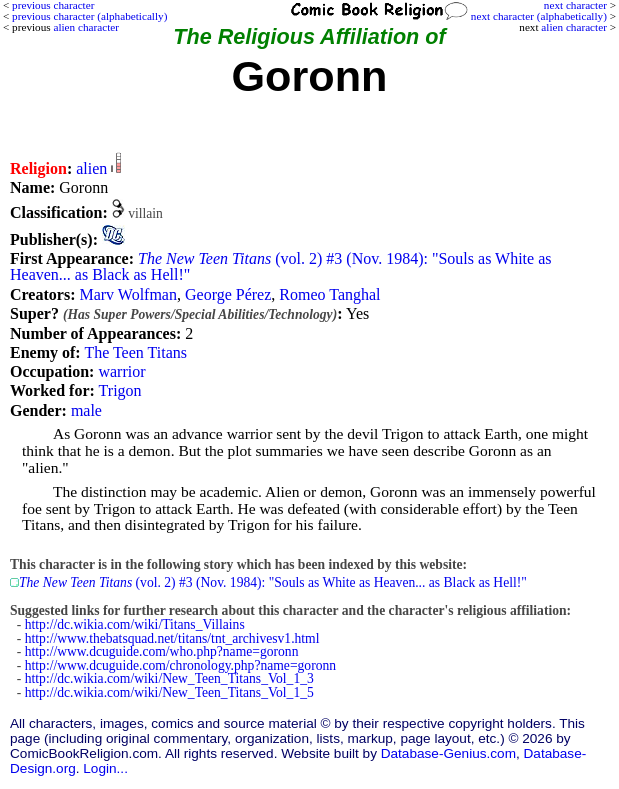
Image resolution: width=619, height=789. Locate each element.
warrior (121, 371)
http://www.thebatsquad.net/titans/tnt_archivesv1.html (172, 638)
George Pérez (228, 294)
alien (91, 168)
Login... (105, 768)
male (86, 410)
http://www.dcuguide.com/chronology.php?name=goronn (180, 665)
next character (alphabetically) (539, 16)
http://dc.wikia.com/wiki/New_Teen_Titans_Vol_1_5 (169, 692)
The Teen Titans (135, 352)
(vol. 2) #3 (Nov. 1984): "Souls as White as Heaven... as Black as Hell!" (280, 266)
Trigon (120, 390)
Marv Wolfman (128, 294)
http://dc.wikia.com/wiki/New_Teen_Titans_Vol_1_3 (169, 678)
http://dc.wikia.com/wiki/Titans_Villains (135, 624)
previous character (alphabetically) (89, 16)
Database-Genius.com (448, 753)
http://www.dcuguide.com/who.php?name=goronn (162, 651)
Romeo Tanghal (329, 294)
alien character (574, 27)
